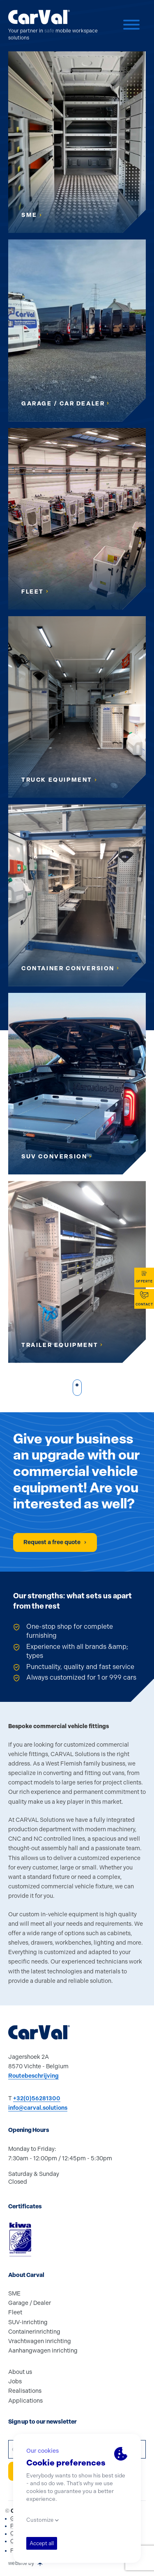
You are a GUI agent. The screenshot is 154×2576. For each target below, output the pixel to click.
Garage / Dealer (29, 2303)
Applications (25, 2400)
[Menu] (131, 26)
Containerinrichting (34, 2331)
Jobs (15, 2381)
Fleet (15, 2312)
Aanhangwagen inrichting (43, 2350)
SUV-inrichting (28, 2322)
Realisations (24, 2390)
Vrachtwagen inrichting (39, 2341)
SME (14, 2293)
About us (20, 2372)
